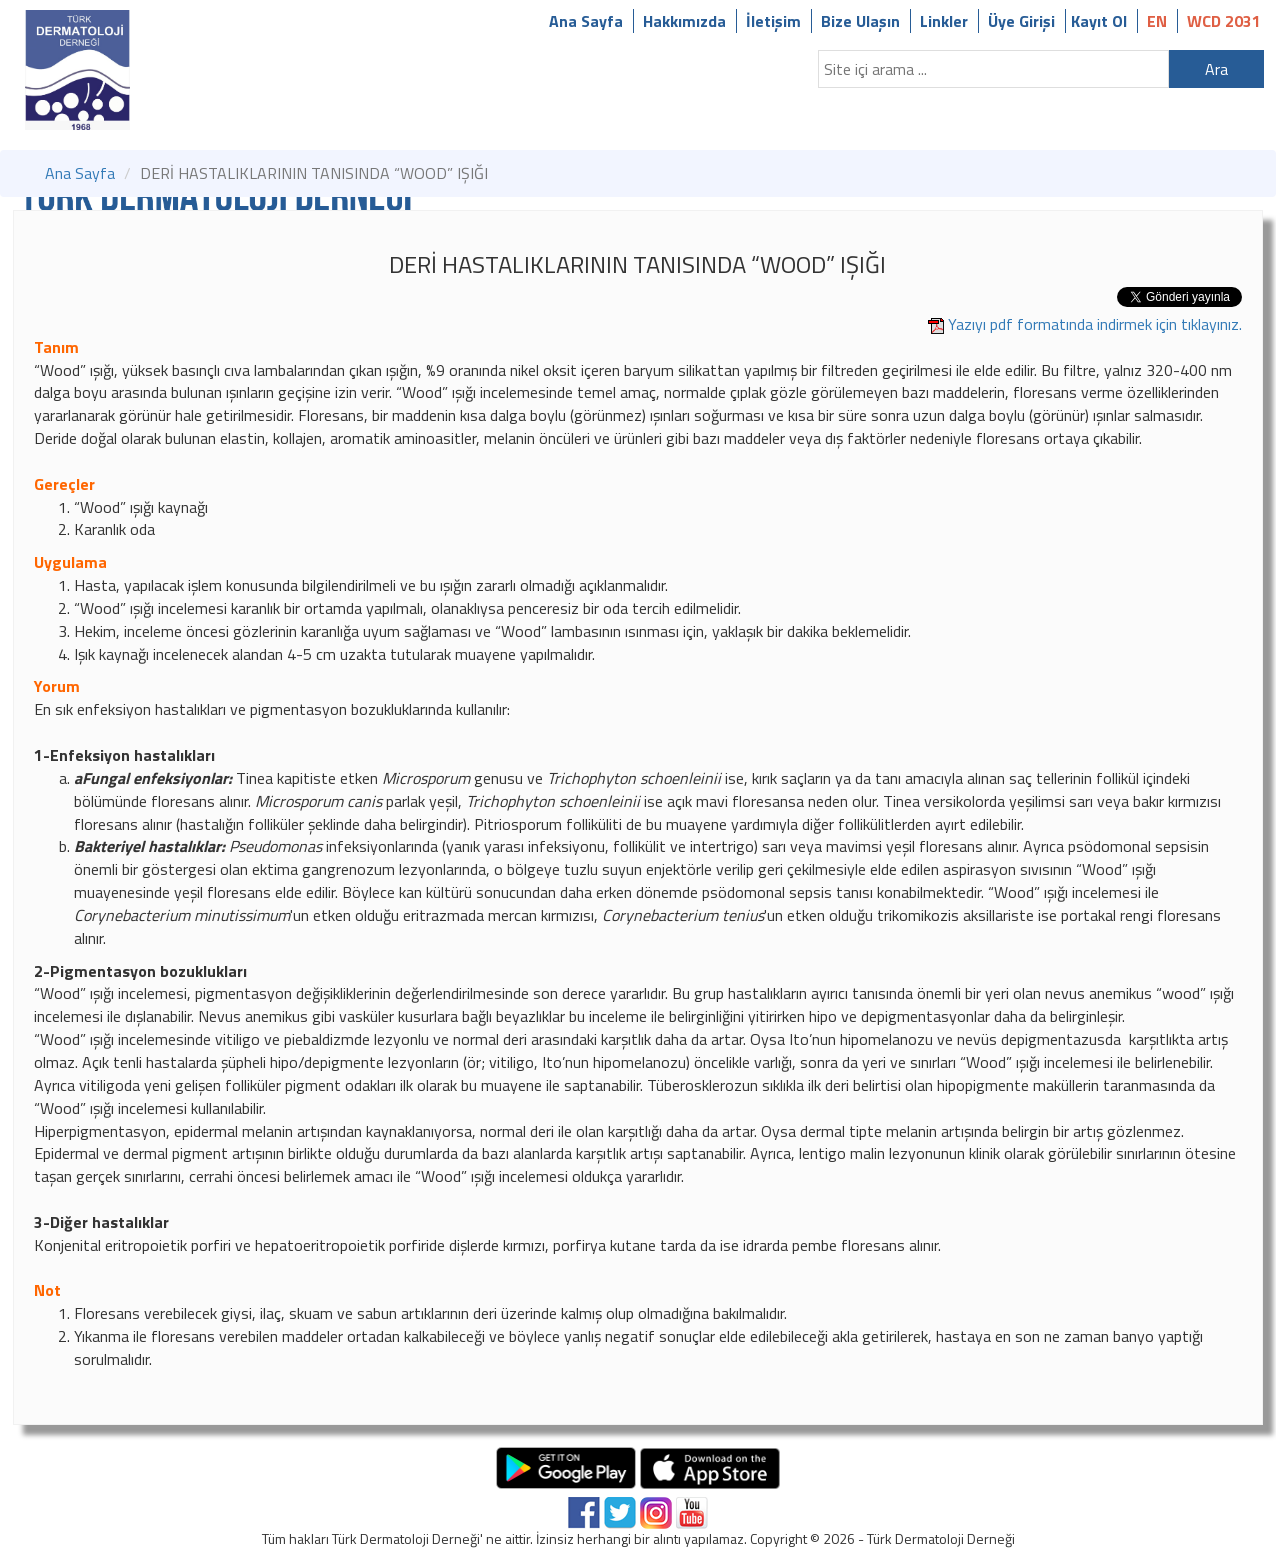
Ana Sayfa (586, 21)
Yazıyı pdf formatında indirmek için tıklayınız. (1095, 324)
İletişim (773, 21)
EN (1157, 21)
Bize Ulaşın (860, 21)
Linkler (944, 21)
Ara (1216, 69)
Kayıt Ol (1099, 21)
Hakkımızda (684, 21)
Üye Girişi (1021, 21)
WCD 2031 (1224, 21)
